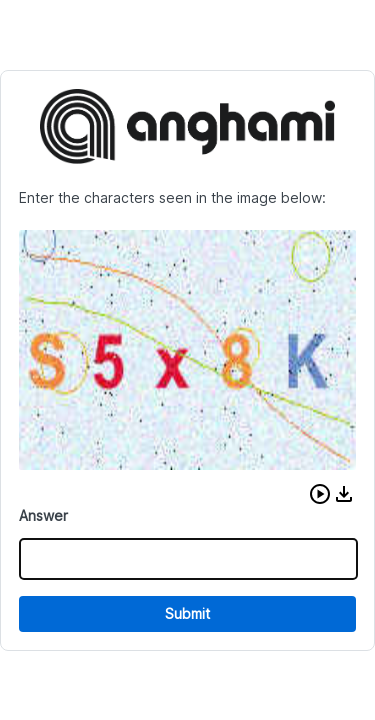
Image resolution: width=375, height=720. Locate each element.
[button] (320, 494)
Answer (43, 515)
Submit (187, 613)
